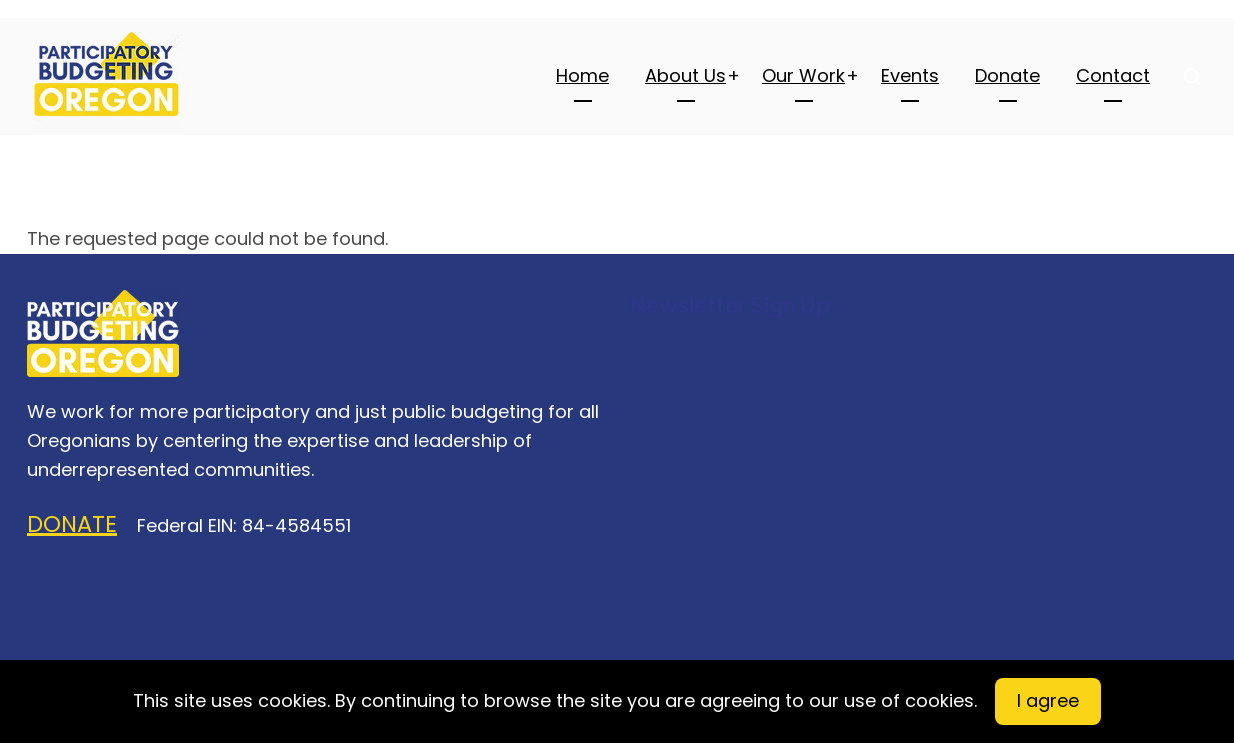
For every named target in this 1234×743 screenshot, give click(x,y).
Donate (1007, 75)
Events (910, 75)
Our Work (803, 75)
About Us (685, 75)
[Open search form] (1192, 76)
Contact (1113, 75)
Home (582, 75)
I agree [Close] (1048, 700)
